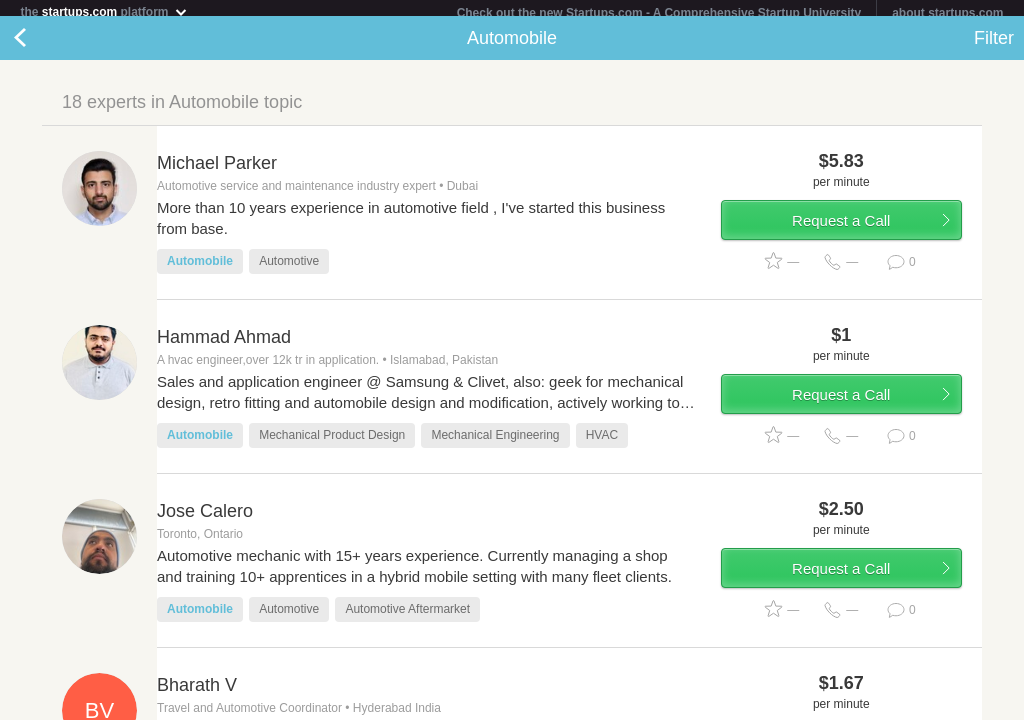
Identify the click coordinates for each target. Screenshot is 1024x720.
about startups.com (947, 13)
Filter (994, 46)
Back (40, 46)
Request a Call (841, 228)
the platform (104, 11)
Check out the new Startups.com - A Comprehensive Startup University (659, 13)
